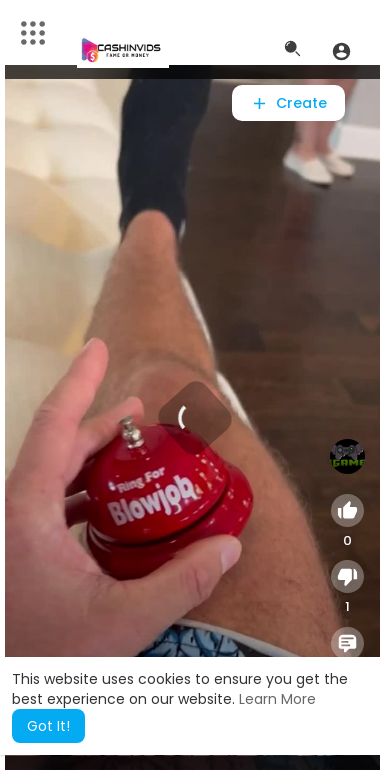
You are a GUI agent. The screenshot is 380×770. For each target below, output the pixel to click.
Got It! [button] (48, 726)
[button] (341, 51)
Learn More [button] (277, 699)
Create (288, 103)
